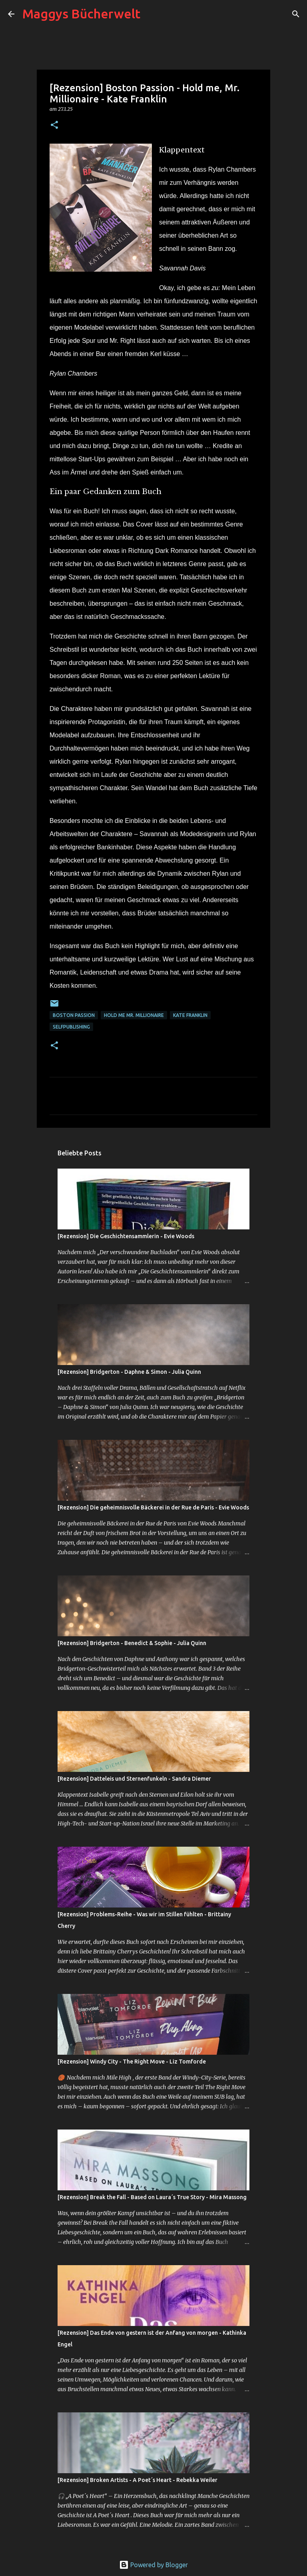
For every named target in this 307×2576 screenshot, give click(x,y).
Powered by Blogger (153, 2564)
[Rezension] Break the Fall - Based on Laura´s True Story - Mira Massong (152, 2197)
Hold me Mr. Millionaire (134, 1015)
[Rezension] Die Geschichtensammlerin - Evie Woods (126, 1236)
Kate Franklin (190, 1015)
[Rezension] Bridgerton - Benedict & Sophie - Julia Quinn (132, 1643)
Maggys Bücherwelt (81, 13)
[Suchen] (151, 14)
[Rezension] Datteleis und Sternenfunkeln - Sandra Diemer (134, 1778)
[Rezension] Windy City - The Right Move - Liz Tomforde (132, 2061)
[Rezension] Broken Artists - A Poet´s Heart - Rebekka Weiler (137, 2480)
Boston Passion (74, 1015)
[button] (54, 125)
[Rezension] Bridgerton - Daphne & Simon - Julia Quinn (129, 1372)
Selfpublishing (71, 1026)
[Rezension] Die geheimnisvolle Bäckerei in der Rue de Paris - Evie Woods (153, 1507)
